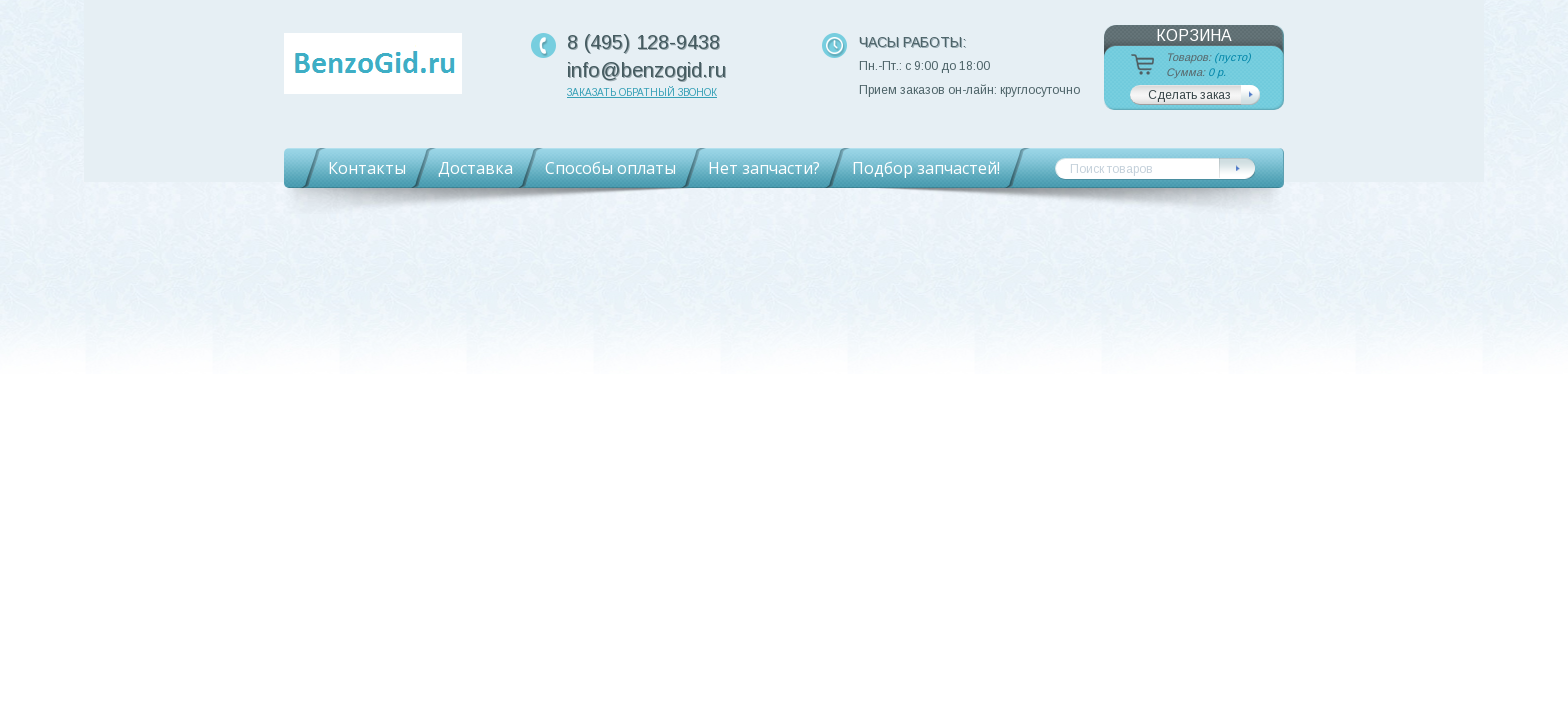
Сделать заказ (1189, 95)
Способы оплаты (610, 168)
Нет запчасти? (764, 168)
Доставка (475, 168)
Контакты (367, 168)
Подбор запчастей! (926, 168)
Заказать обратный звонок (642, 92)
